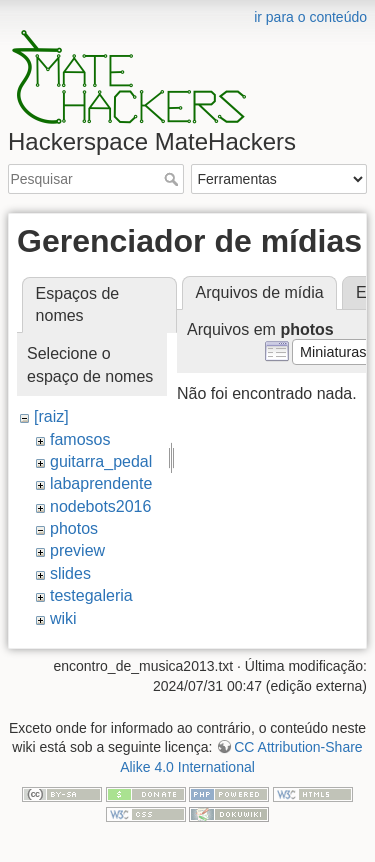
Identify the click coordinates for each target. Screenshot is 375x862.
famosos (80, 439)
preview (77, 550)
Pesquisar (173, 179)
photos (74, 528)
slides (70, 573)
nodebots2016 (100, 506)
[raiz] (51, 416)
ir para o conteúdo (310, 17)
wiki (63, 618)
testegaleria (91, 595)
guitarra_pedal (101, 461)
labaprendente (101, 483)
